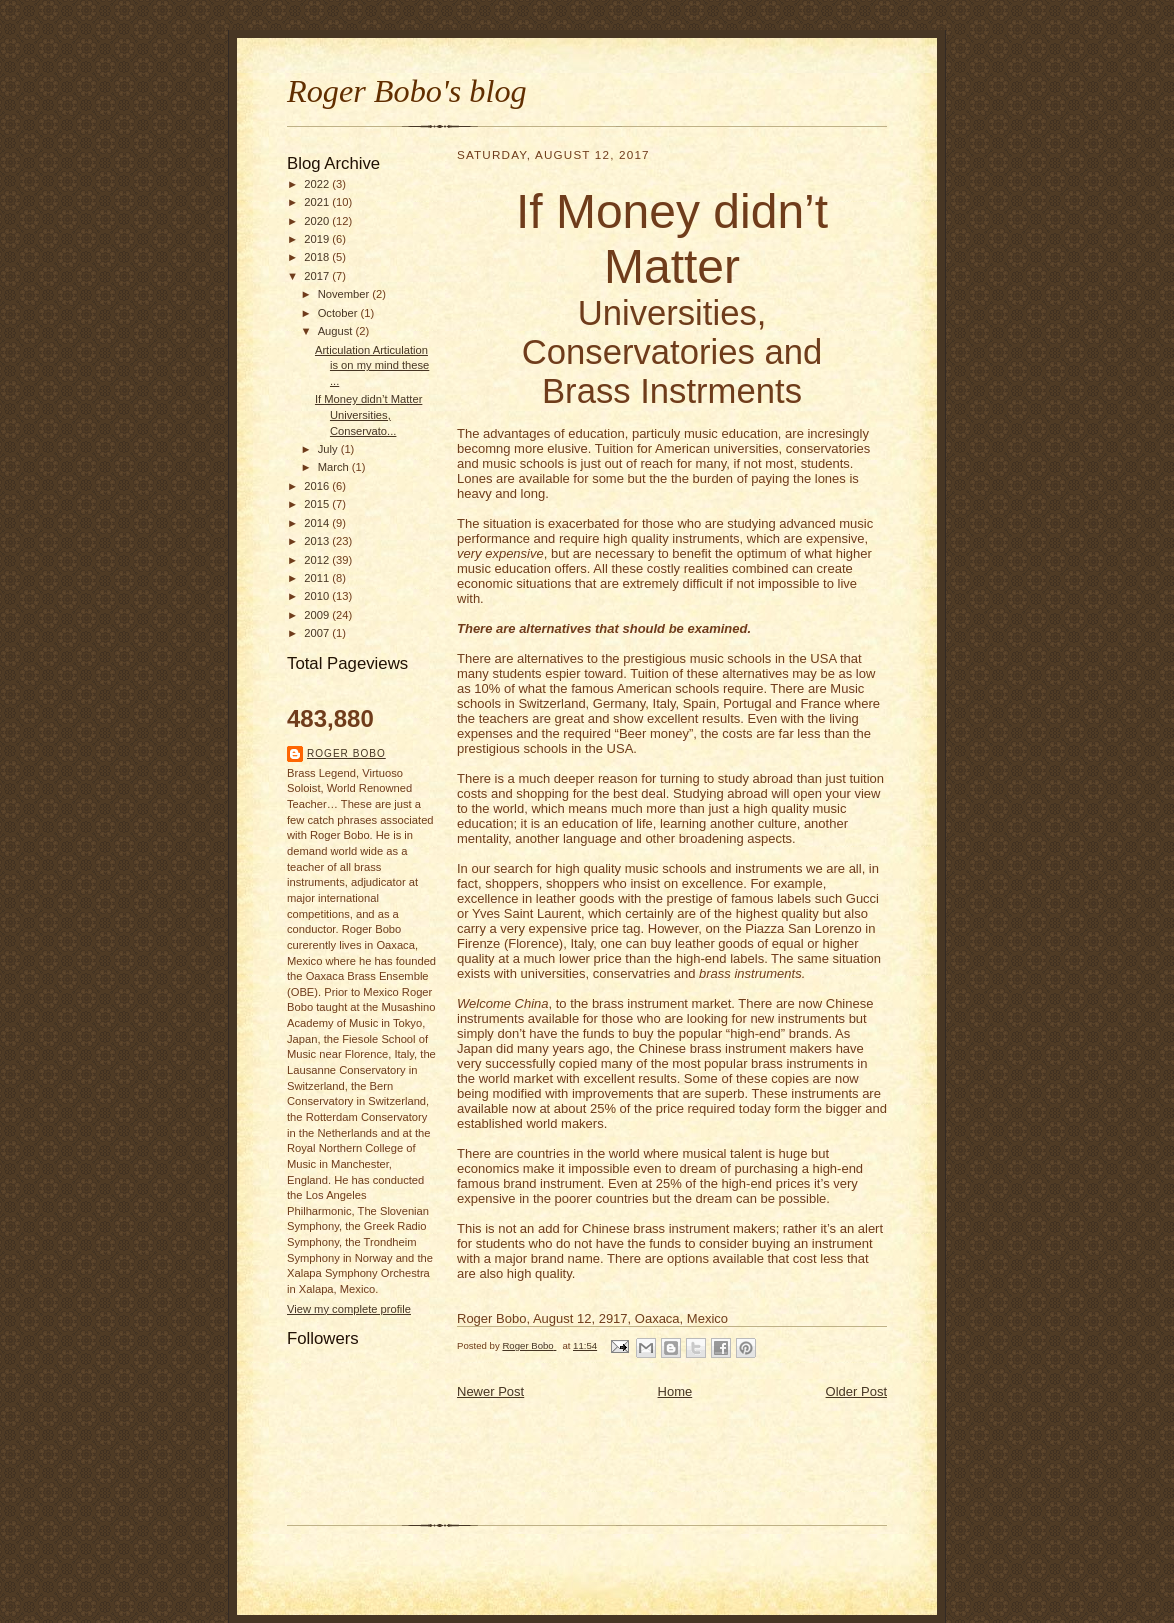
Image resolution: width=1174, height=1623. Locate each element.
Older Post (856, 1391)
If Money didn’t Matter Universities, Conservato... (368, 414)
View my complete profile (349, 1309)
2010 (318, 596)
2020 (318, 221)
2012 (318, 560)
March (335, 467)
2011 (318, 578)
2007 (318, 633)
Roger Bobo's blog (407, 91)
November (345, 294)
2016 (318, 486)
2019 (318, 239)
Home (675, 1391)
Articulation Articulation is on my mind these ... (372, 365)
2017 (318, 276)
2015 (318, 504)
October (339, 313)
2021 (318, 202)
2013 (318, 541)
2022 (318, 184)
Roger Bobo (346, 753)
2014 (318, 523)
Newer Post (490, 1391)
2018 (318, 257)
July (329, 449)
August (337, 331)
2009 (318, 615)
